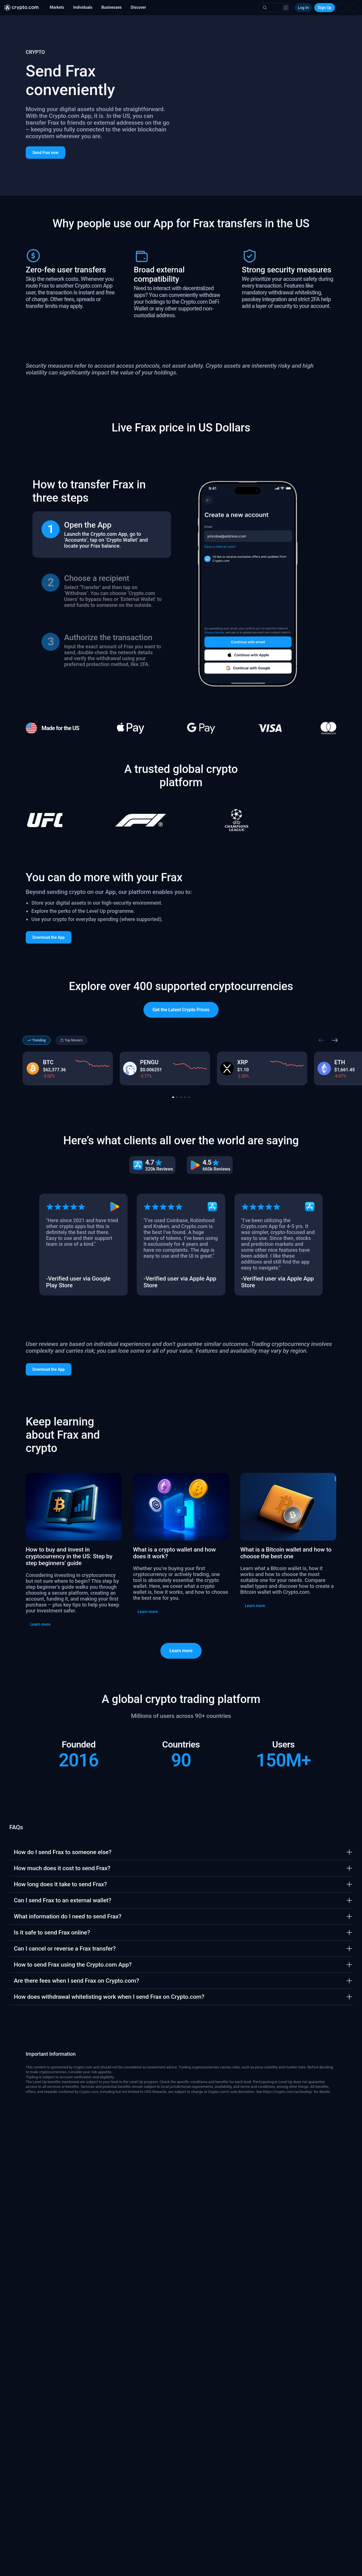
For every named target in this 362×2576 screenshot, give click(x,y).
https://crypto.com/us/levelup (287, 2159)
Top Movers (71, 1108)
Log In (303, 7)
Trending (36, 1108)
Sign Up (325, 7)
